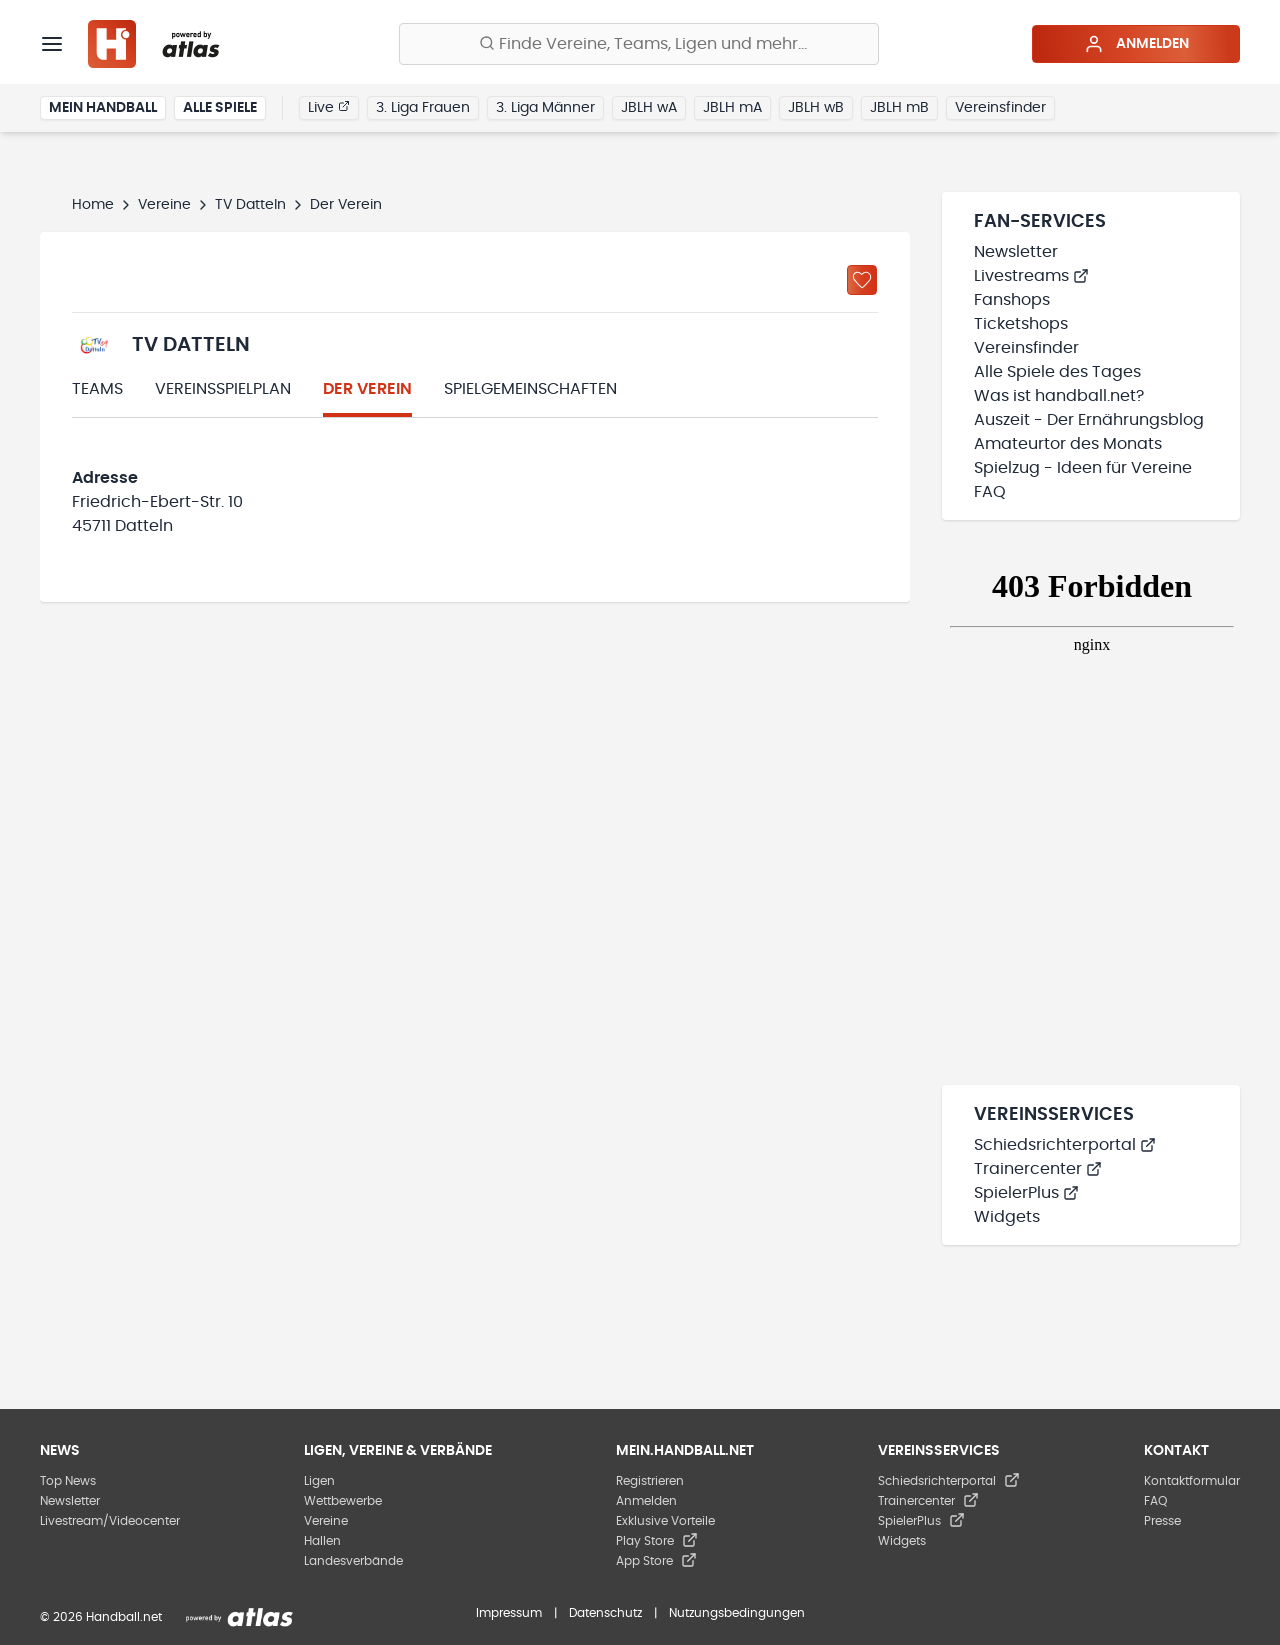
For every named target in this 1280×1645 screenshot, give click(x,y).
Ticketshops (1021, 324)
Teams (97, 389)
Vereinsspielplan (223, 389)
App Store (656, 1561)
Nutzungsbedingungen (737, 1613)
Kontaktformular (1192, 1481)
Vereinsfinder (1000, 108)
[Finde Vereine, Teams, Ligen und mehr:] (639, 44)
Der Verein (367, 389)
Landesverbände (353, 1561)
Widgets (1007, 1217)
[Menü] (52, 44)
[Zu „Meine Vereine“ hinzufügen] (862, 280)
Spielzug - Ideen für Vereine (1083, 468)
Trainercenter (1038, 1169)
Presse (1162, 1521)
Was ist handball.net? (1059, 396)
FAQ (990, 492)
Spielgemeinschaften (530, 389)
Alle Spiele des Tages (1057, 372)
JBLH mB (899, 108)
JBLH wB (816, 108)
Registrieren (650, 1481)
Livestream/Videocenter (110, 1521)
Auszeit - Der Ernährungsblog (1089, 420)
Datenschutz (605, 1613)
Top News (68, 1481)
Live (329, 107)
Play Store (657, 1541)
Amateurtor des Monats (1068, 444)
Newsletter (1016, 252)
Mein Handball (103, 108)
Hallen (322, 1541)
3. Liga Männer (545, 108)
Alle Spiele (220, 108)
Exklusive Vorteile (665, 1521)
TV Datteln (250, 205)
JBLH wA (649, 108)
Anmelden (1136, 44)
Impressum (509, 1613)
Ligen (319, 1481)
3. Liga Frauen (423, 108)
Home (93, 205)
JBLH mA (732, 108)
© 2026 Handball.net (101, 1617)
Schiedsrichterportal (1065, 1145)
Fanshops (1012, 300)
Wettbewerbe (343, 1501)
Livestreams (1031, 276)
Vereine (164, 205)
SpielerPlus (1026, 1193)
